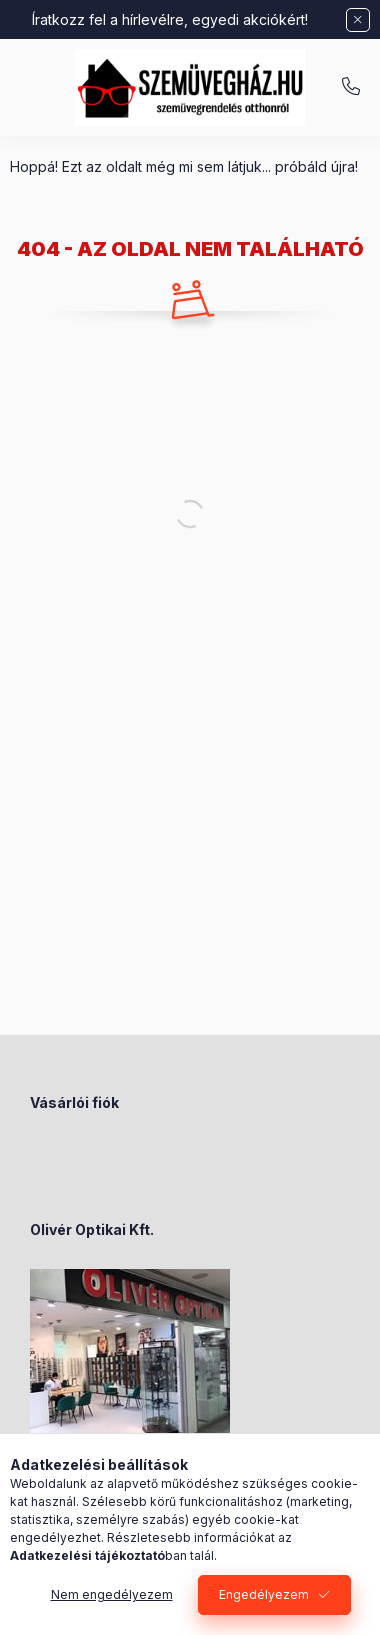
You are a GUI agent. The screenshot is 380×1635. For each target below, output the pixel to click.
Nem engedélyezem (112, 1594)
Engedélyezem (264, 1594)
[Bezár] (358, 20)
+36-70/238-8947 (351, 87)
